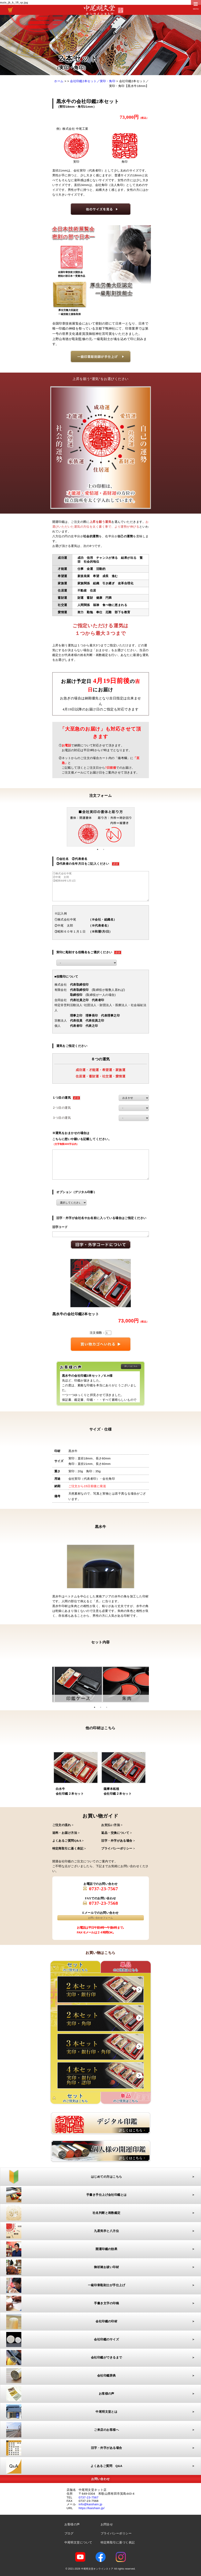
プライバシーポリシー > (118, 1848)
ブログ (69, 2533)
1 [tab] (98, 849)
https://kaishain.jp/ (92, 2508)
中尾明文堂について (78, 2542)
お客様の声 (72, 2524)
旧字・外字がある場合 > (118, 1840)
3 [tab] (107, 1707)
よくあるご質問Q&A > (68, 1840)
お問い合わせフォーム (100, 1917)
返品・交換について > (116, 1832)
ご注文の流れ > (63, 1825)
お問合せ (107, 2524)
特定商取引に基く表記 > (69, 1848)
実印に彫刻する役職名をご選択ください (89, 952)
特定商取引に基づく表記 (118, 2542)
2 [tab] (104, 849)
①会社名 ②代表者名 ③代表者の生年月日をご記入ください (88, 861)
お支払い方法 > (112, 1825)
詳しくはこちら (131, 1366)
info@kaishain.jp (90, 2504)
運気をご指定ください (72, 1045)
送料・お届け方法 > (66, 1832)
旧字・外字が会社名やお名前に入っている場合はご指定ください (101, 1218)
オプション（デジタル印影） (76, 1192)
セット (75, 2098)
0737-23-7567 (103, 1888)
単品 (125, 1967)
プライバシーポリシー (116, 2533)
